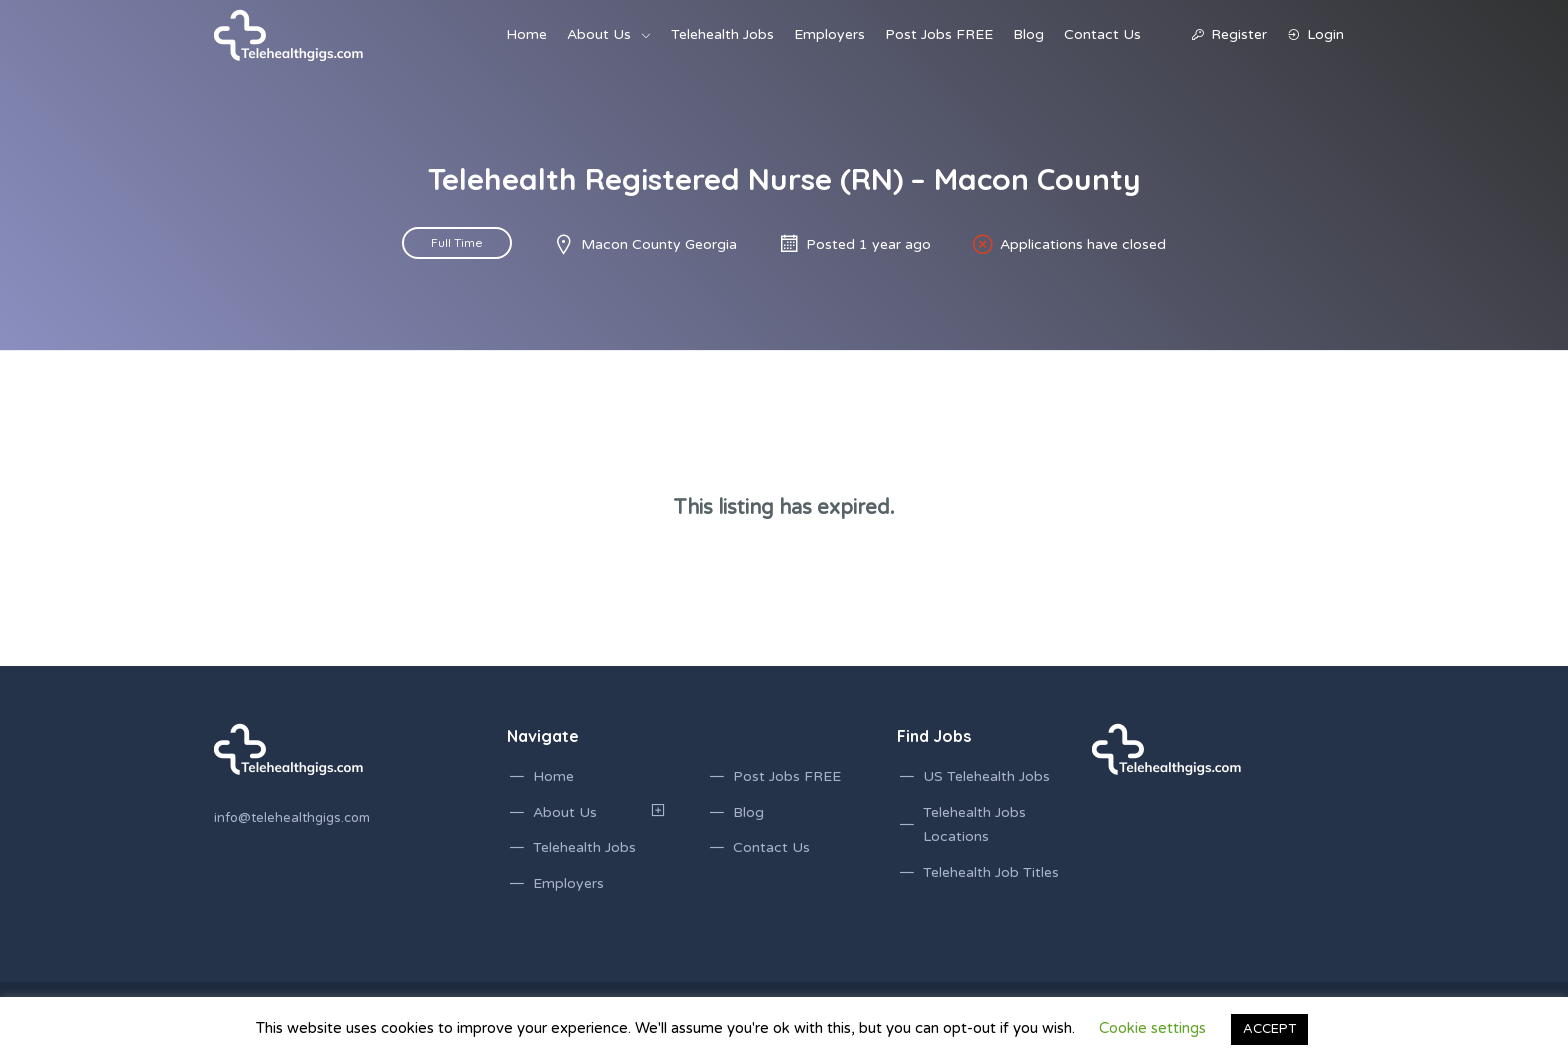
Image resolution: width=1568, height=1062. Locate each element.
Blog (1028, 34)
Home (526, 34)
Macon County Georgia (659, 244)
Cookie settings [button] (1152, 1028)
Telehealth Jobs (722, 34)
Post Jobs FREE (939, 34)
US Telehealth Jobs (986, 776)
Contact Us (1102, 34)
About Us (599, 34)
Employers (829, 34)
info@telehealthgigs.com (292, 818)
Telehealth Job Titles (991, 872)
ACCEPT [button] (1269, 1029)
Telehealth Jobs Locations (974, 825)
